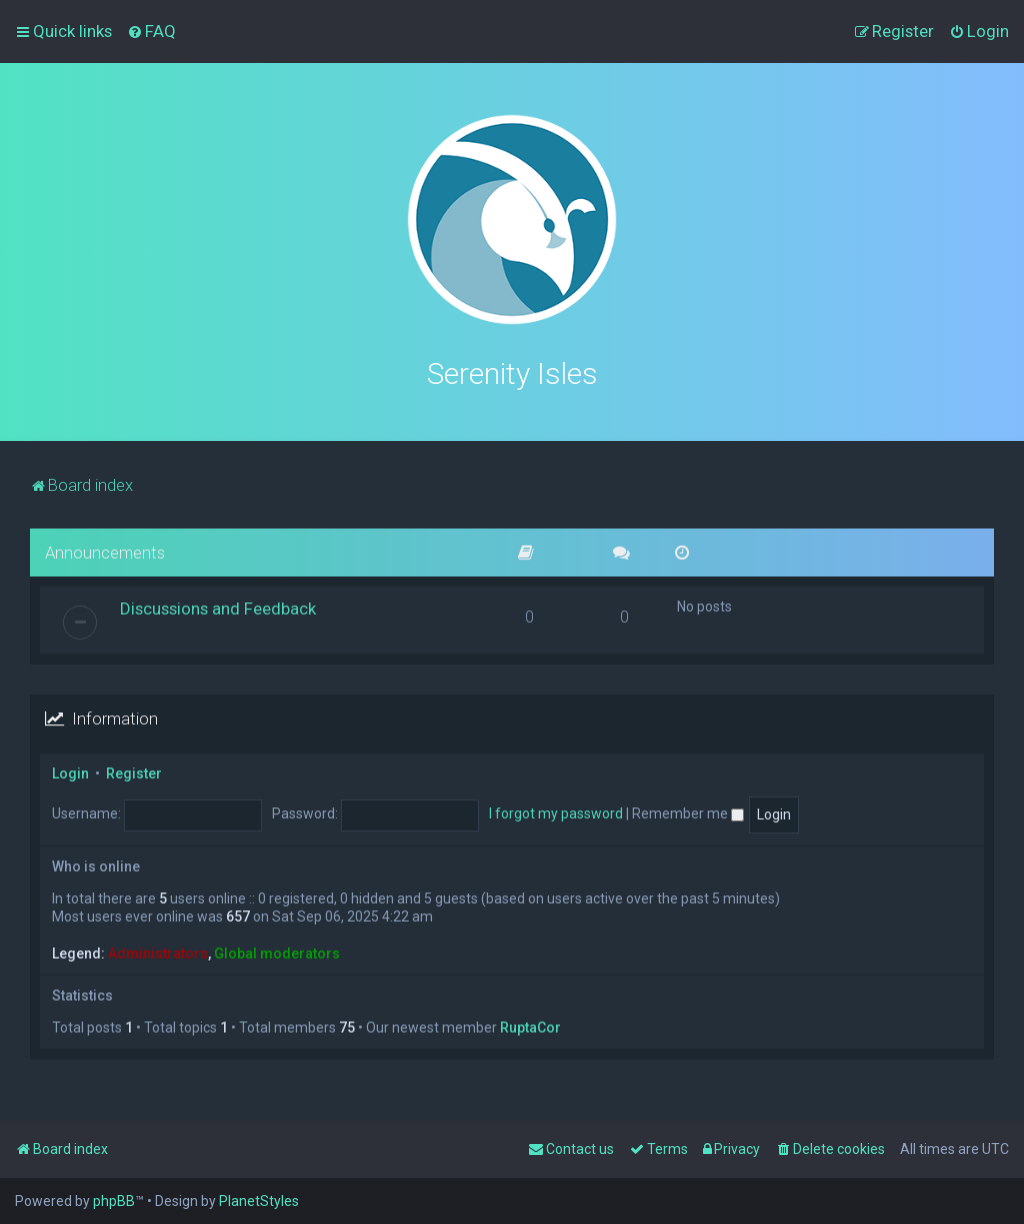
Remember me (688, 811)
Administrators (158, 951)
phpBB (114, 1201)
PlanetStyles (259, 1201)
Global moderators (277, 951)
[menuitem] (151, 31)
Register (134, 771)
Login (70, 771)
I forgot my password (556, 811)
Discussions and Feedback (218, 606)
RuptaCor (530, 1025)
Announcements (105, 549)
